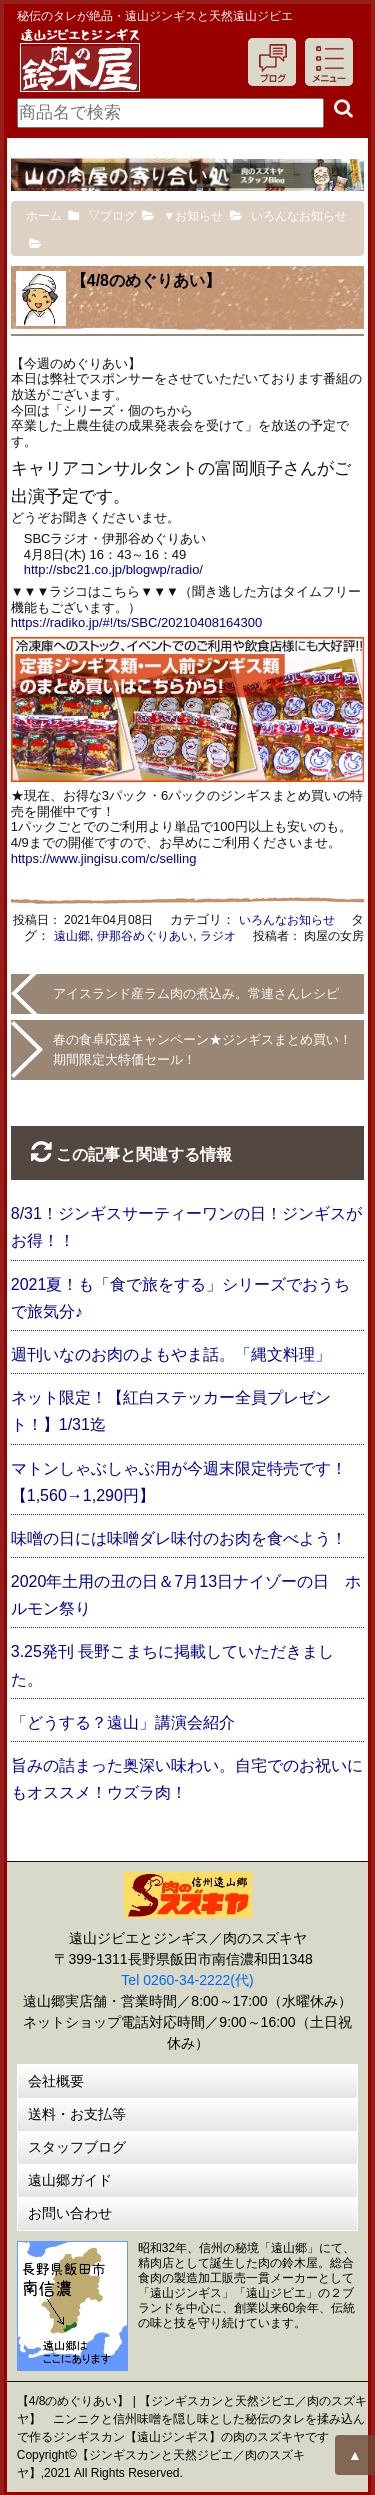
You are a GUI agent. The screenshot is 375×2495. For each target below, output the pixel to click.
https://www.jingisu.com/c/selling (104, 858)
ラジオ (218, 936)
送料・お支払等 (77, 2114)
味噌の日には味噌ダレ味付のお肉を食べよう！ (179, 1538)
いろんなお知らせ (287, 920)
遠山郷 (72, 936)
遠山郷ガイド (70, 2180)
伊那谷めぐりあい (145, 936)
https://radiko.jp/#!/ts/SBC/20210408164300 (137, 622)
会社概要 (56, 2081)
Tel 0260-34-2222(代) (187, 1980)
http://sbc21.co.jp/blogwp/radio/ (113, 569)
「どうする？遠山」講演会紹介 (123, 1722)
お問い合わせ (70, 2213)
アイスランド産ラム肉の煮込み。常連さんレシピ (196, 993)
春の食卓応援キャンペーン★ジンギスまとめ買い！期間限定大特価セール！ (202, 1049)
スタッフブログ (77, 2147)
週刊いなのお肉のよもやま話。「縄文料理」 (171, 1354)
